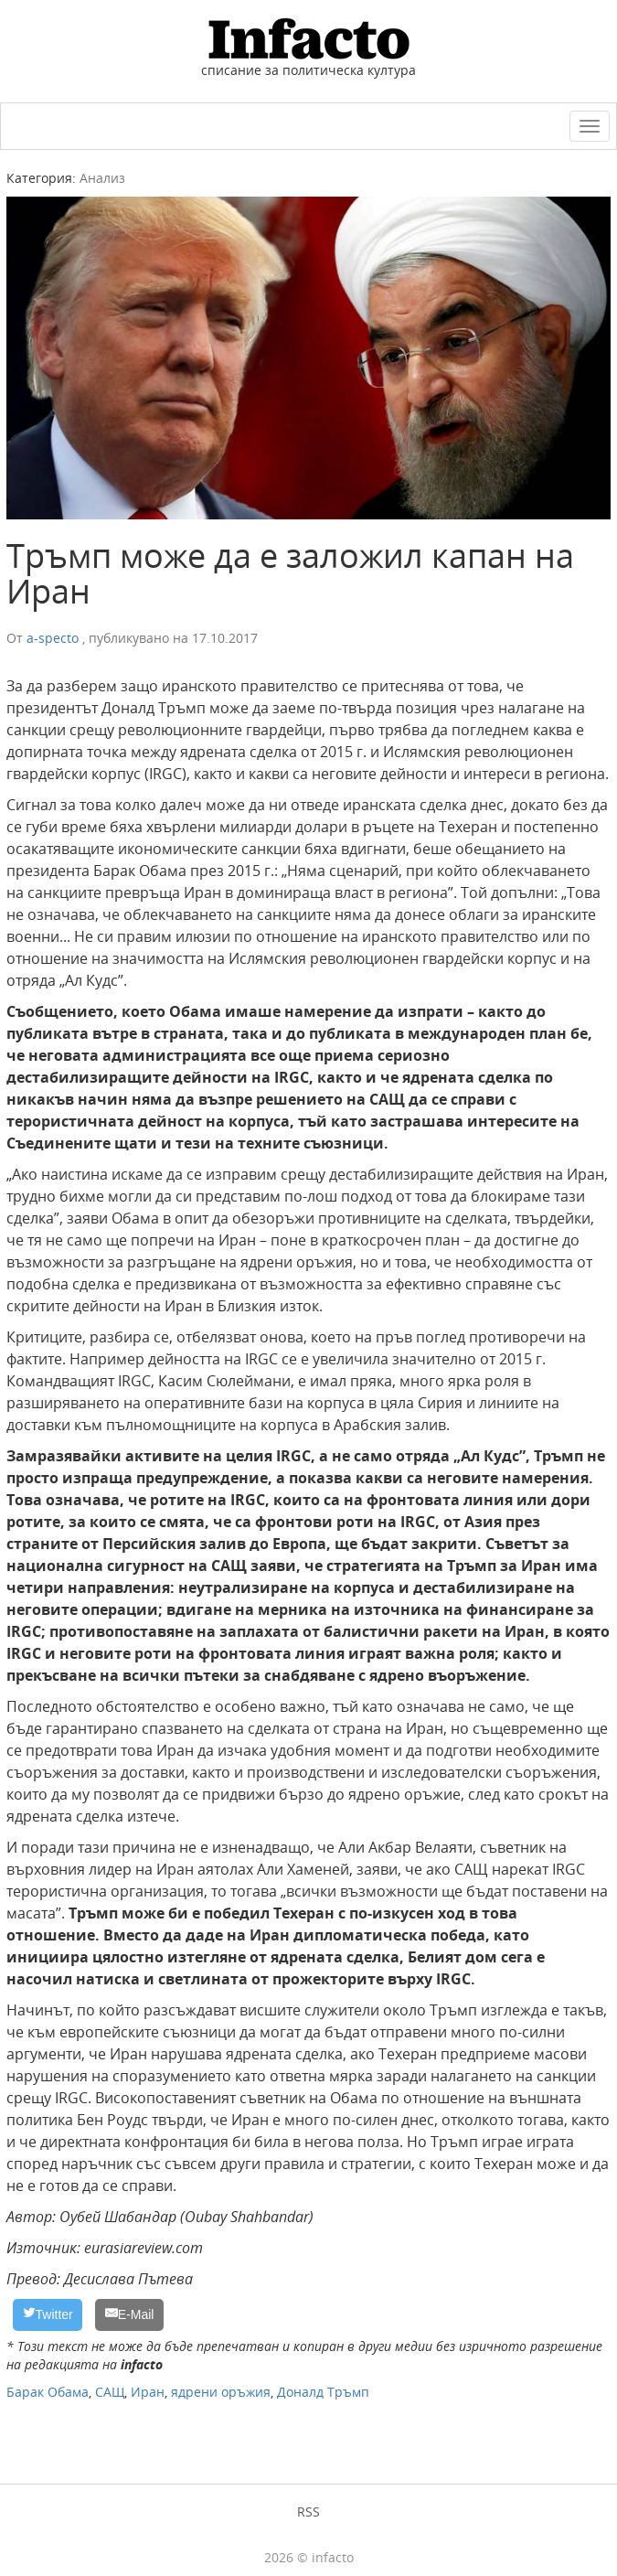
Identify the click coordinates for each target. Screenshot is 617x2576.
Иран (148, 2391)
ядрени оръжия (221, 2391)
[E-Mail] (129, 2315)
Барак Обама (47, 2391)
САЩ (109, 2391)
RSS (308, 2511)
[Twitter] (47, 2315)
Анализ (102, 178)
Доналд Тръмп (323, 2391)
